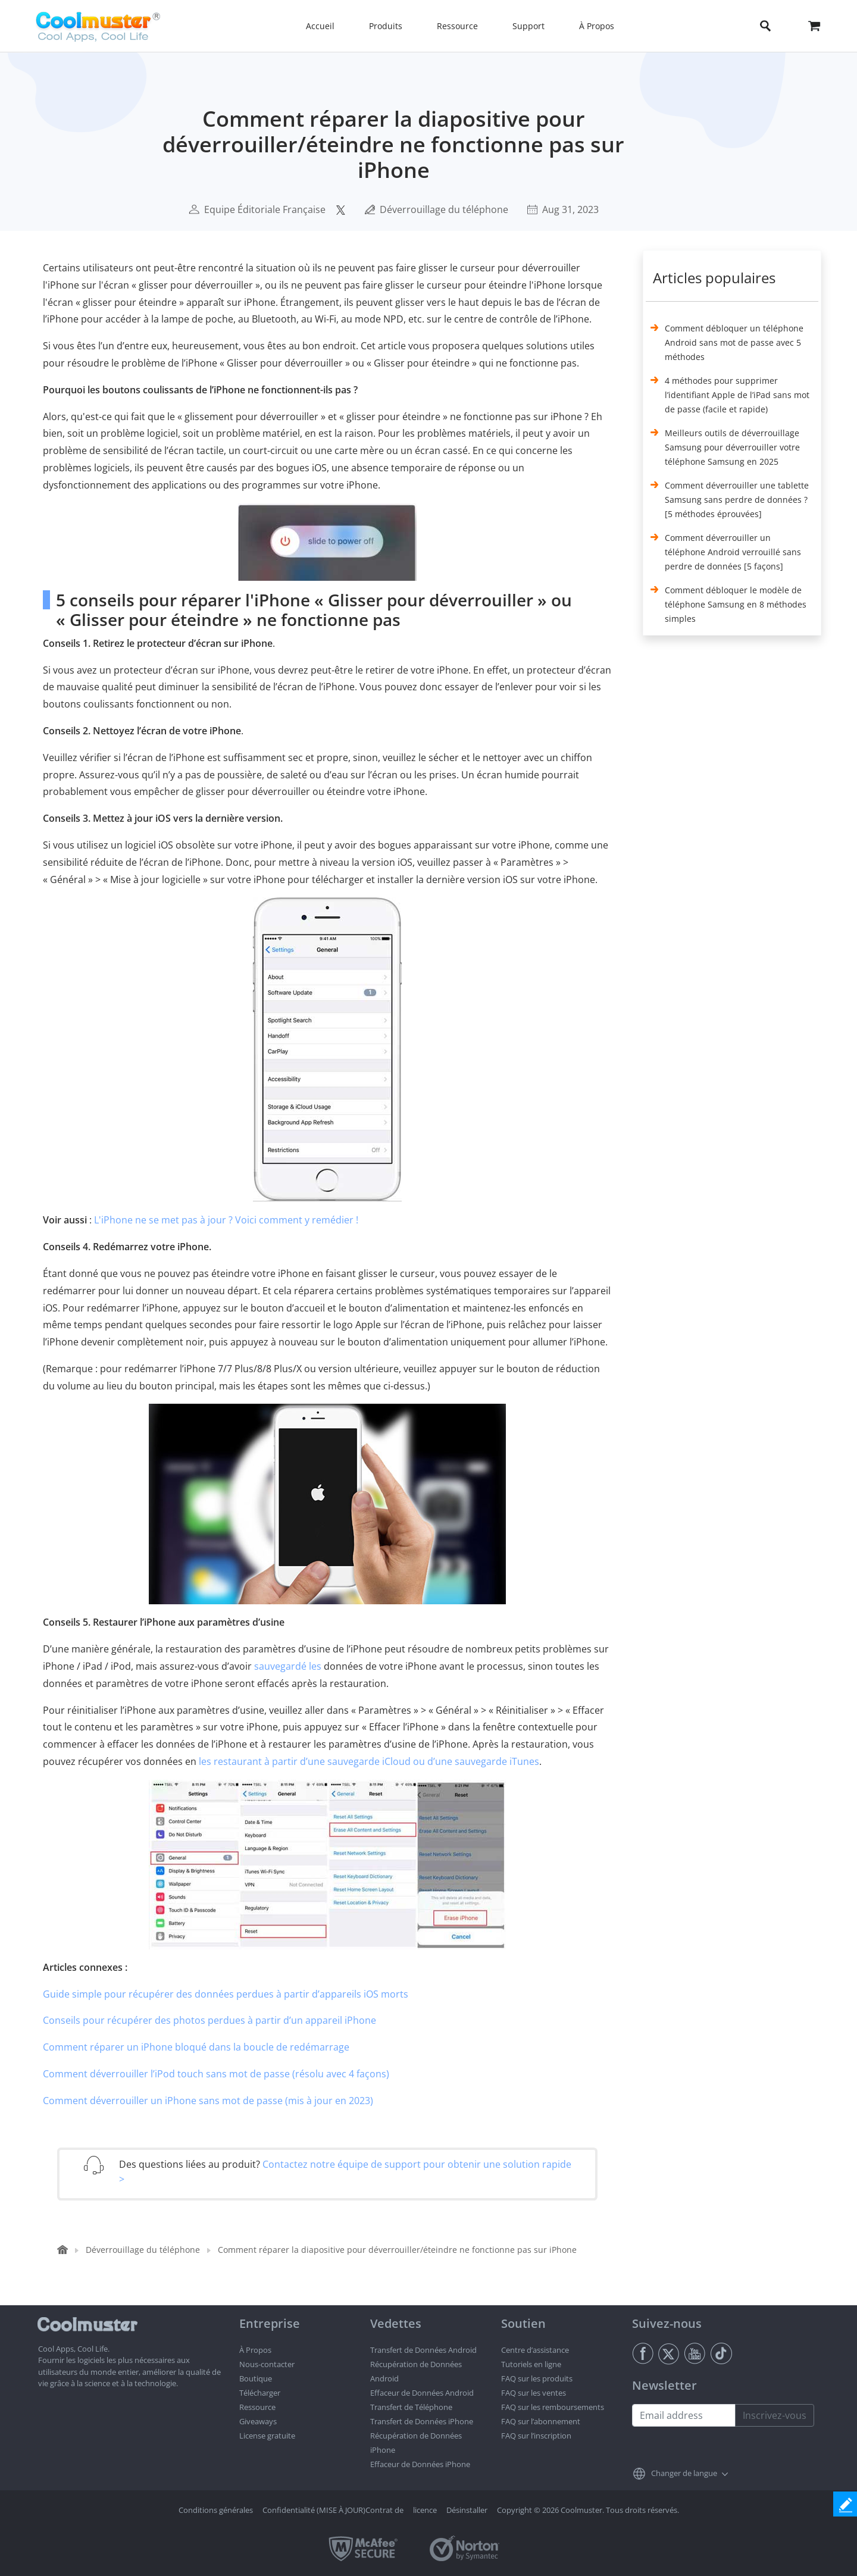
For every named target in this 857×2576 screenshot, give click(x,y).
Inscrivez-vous (774, 2415)
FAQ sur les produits (537, 2378)
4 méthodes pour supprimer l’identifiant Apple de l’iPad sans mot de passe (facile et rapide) (737, 395)
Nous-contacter (267, 2364)
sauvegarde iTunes (497, 1761)
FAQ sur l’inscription (536, 2435)
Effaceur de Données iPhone (420, 2464)
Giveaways (258, 2421)
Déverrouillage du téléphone (444, 209)
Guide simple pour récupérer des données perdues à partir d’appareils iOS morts (225, 1994)
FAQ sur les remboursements (552, 2407)
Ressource (257, 2407)
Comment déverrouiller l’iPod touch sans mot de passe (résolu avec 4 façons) (216, 2073)
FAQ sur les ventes (533, 2392)
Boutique (255, 2378)
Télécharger (259, 2392)
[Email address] (684, 2415)
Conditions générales (216, 2510)
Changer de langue (684, 2473)
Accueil (320, 26)
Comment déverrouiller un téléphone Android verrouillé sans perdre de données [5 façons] (733, 552)
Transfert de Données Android (423, 2350)
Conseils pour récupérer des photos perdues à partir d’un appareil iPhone (209, 2020)
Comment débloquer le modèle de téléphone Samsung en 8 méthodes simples (735, 604)
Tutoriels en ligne (531, 2364)
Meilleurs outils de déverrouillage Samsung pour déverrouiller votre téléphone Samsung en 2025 (732, 447)
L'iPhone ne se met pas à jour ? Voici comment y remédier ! (226, 1219)
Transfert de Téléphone (411, 2407)
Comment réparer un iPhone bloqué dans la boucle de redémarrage (196, 2047)
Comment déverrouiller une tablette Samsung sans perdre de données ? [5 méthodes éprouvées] (737, 499)
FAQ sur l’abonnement (540, 2421)
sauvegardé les (287, 1666)
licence (425, 2510)
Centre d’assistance (535, 2350)
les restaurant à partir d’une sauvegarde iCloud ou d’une (325, 1761)
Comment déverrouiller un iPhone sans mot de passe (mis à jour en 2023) (208, 2100)
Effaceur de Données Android (422, 2392)
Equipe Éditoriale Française (265, 209)
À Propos (255, 2350)
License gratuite (267, 2435)
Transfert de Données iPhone (421, 2421)
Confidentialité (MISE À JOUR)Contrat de (333, 2510)
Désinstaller (466, 2510)
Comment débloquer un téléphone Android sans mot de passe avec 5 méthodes (734, 342)
